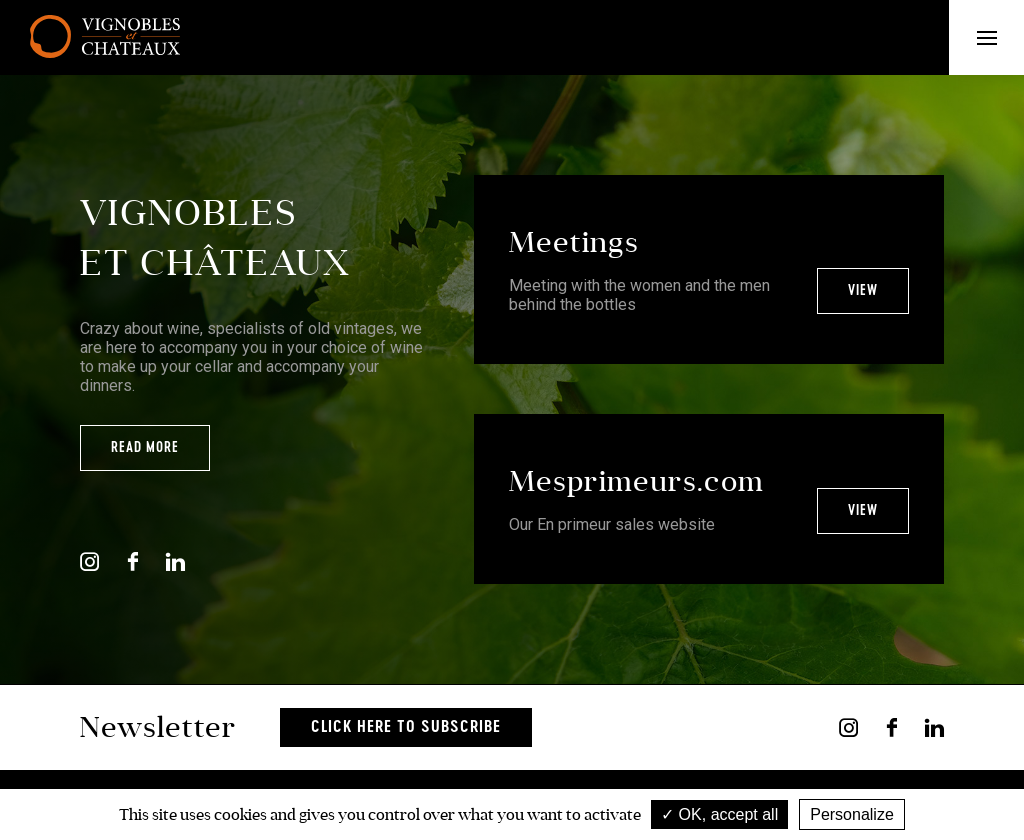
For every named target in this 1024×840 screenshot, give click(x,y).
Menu (1001, 37)
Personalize (852, 814)
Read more (145, 448)
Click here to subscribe (406, 727)
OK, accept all (719, 814)
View (863, 291)
